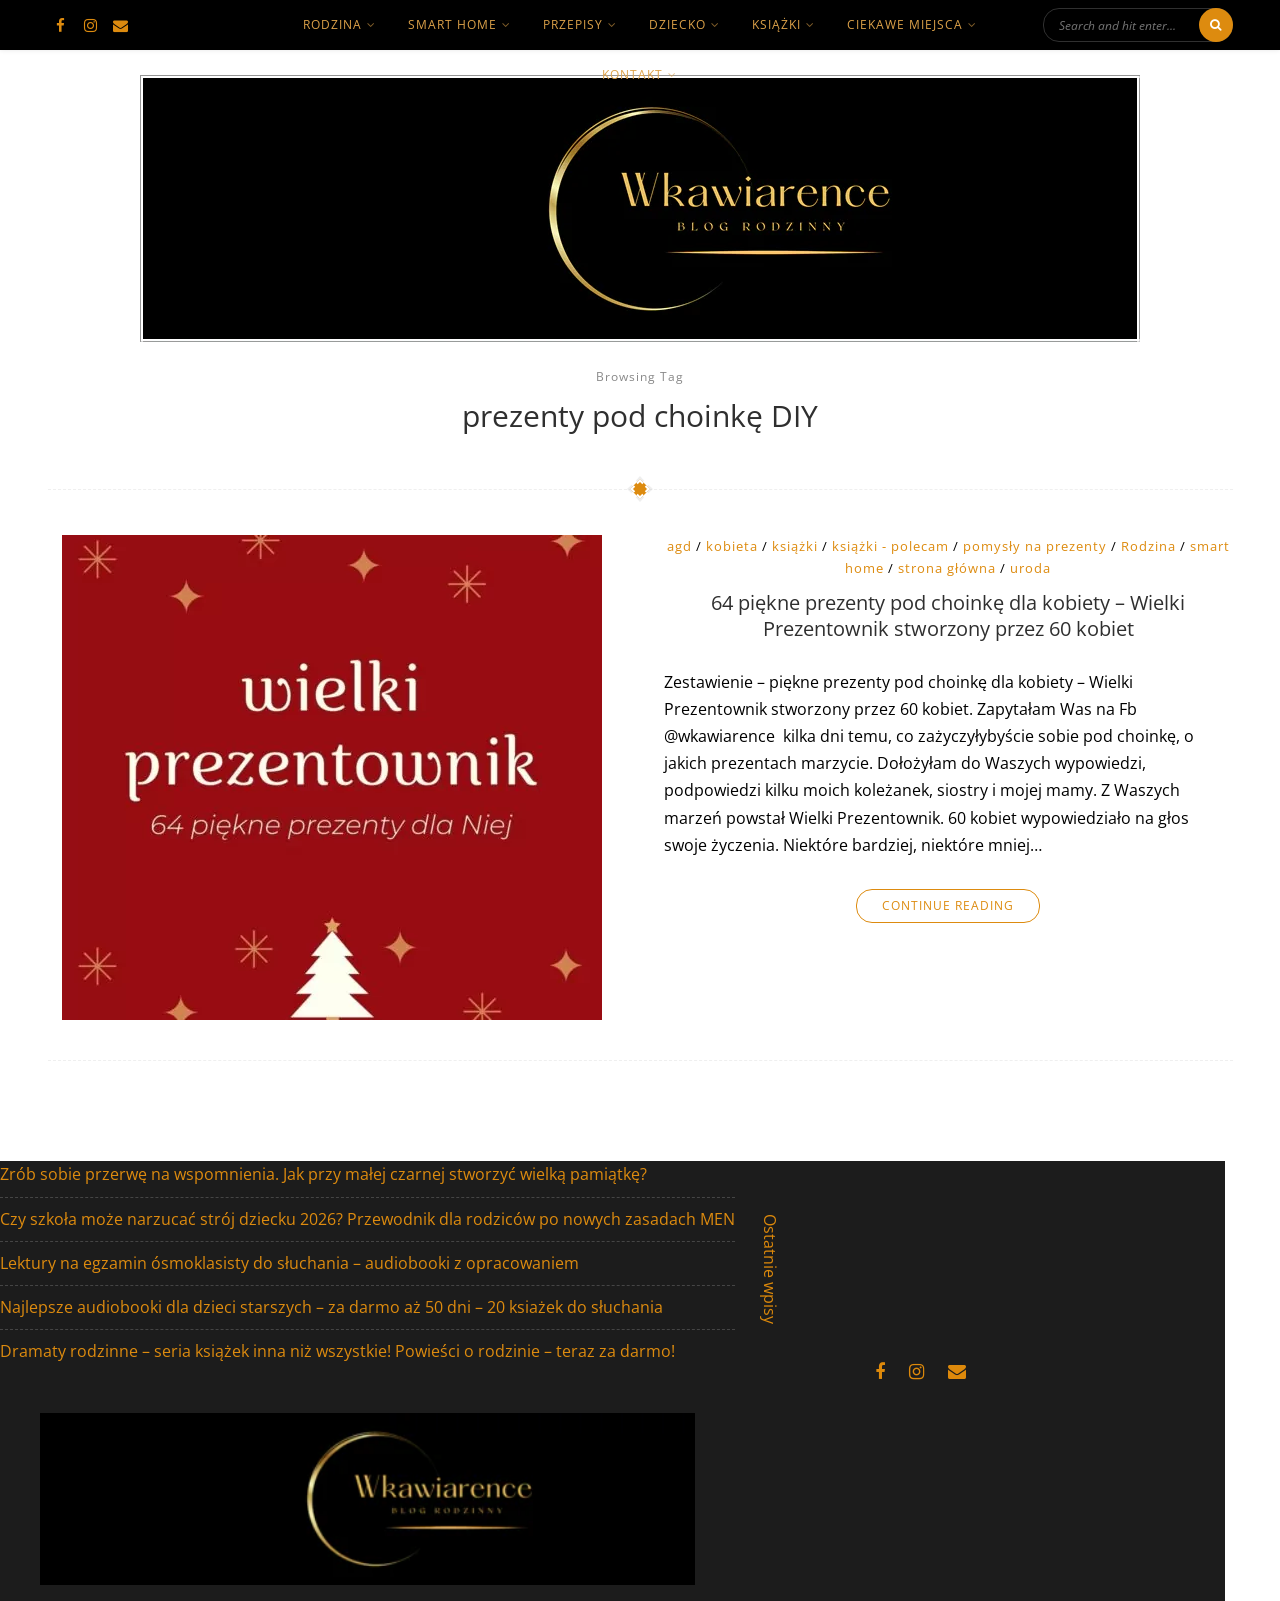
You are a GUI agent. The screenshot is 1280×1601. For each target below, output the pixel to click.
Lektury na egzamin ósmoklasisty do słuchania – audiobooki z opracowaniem (289, 1263)
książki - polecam (890, 546)
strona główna (947, 568)
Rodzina (1148, 546)
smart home (452, 24)
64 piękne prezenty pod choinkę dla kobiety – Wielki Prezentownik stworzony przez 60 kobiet (948, 616)
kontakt (632, 74)
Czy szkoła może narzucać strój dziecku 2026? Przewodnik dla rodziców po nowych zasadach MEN (367, 1219)
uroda (1030, 568)
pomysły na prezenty (1035, 546)
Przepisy (573, 24)
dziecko (677, 24)
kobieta (732, 546)
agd (679, 546)
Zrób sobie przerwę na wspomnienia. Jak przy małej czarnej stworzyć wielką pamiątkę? (323, 1174)
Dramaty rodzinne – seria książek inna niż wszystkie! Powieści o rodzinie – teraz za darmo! (337, 1351)
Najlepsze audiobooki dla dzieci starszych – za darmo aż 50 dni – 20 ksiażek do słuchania (331, 1307)
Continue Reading (948, 905)
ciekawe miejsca (905, 24)
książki (776, 24)
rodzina (332, 24)
